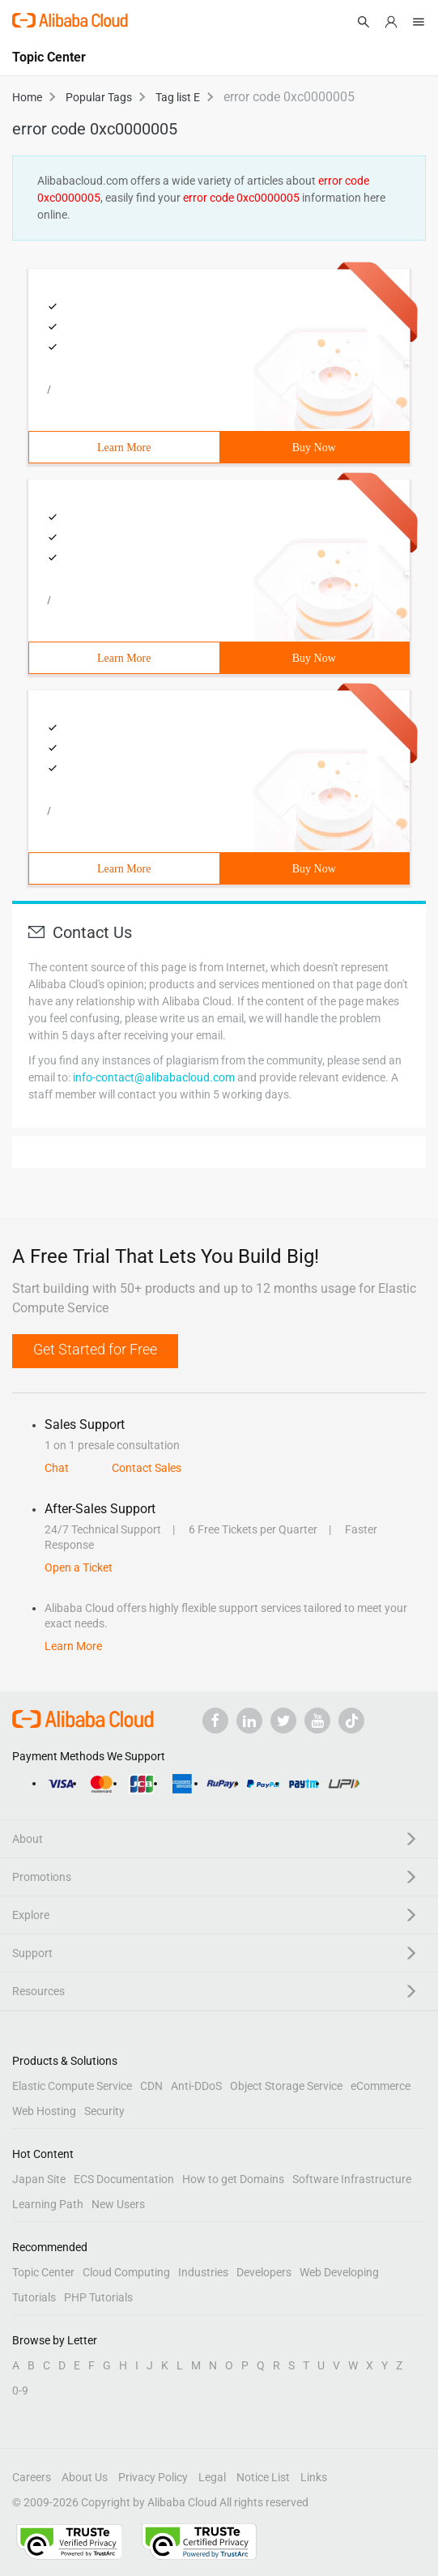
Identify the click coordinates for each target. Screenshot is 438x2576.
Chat (57, 1467)
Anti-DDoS (196, 2085)
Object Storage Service (286, 2085)
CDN (151, 2085)
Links (313, 2477)
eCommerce (380, 2085)
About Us (85, 2477)
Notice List (263, 2477)
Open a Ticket (79, 1567)
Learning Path (47, 2204)
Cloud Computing (126, 2272)
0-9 (20, 2390)
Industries (203, 2272)
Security (104, 2111)
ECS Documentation (124, 2179)
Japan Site (39, 2179)
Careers (31, 2477)
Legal (212, 2477)
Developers (263, 2272)
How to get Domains (233, 2179)
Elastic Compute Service (72, 2085)
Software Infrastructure (351, 2179)
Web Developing (339, 2272)
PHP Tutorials (98, 2297)
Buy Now (314, 447)
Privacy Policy (153, 2477)
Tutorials (34, 2297)
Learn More (124, 447)
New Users (118, 2204)
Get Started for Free (95, 1349)
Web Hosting (44, 2111)
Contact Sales (146, 1467)
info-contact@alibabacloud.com (154, 1077)
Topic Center (43, 2272)
